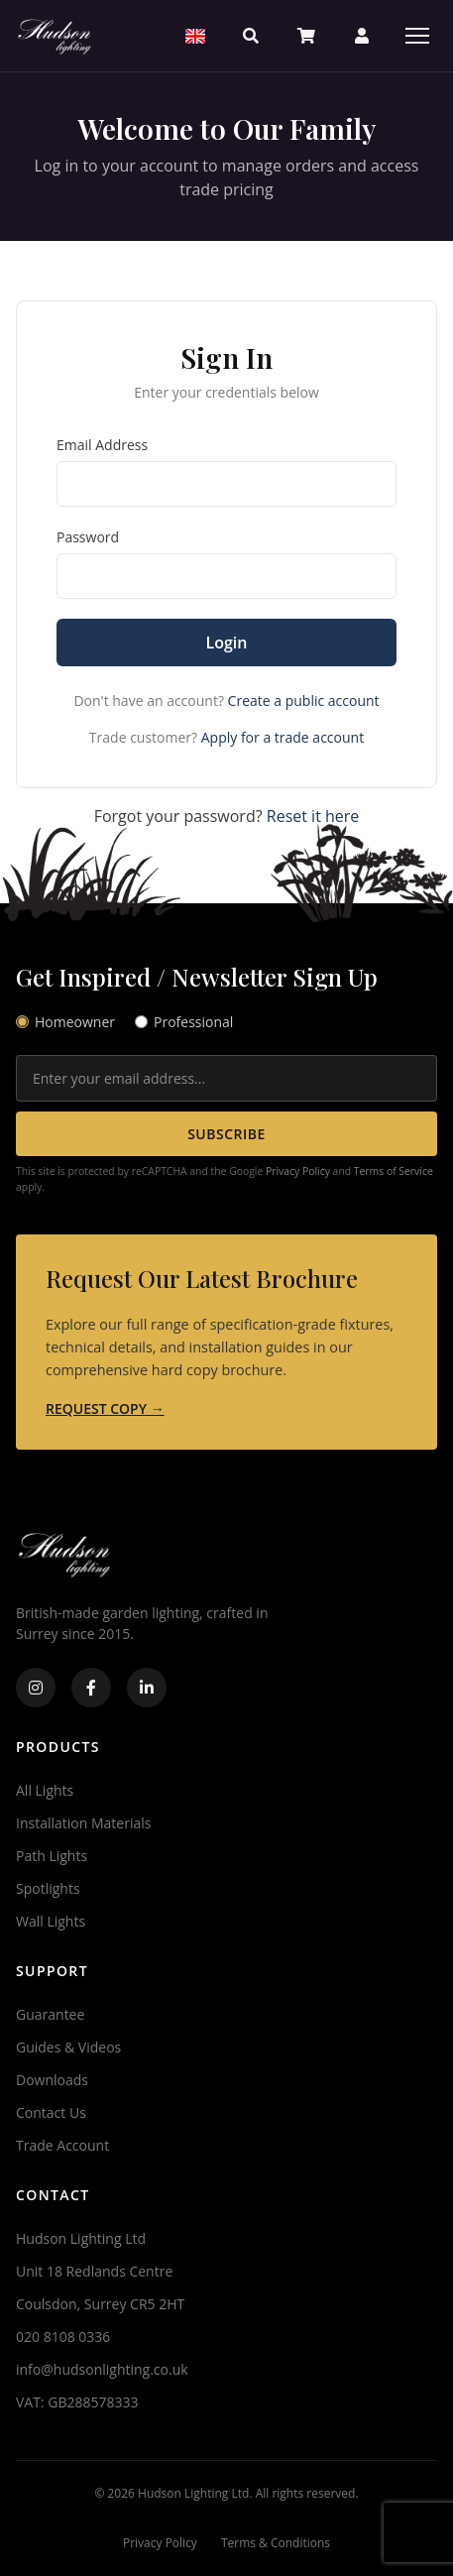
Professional (184, 1021)
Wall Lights (50, 1921)
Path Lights (51, 1855)
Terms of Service (393, 1171)
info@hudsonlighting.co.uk (102, 2369)
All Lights (44, 1790)
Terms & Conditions (275, 2542)
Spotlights (48, 1888)
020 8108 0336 (63, 2336)
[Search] (251, 36)
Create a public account (304, 700)
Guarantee (50, 2014)
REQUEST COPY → (105, 1408)
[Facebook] (91, 1687)
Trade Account (62, 2145)
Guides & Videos (68, 2047)
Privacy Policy (298, 1171)
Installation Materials (83, 1823)
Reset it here (313, 816)
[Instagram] (36, 1687)
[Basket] (306, 36)
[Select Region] (195, 36)
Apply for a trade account (282, 737)
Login (227, 642)
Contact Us (51, 2112)
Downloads (52, 2079)
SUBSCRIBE (226, 1133)
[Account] (362, 36)
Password (88, 536)
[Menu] (417, 36)
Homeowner (65, 1021)
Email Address (102, 444)
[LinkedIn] (147, 1687)
